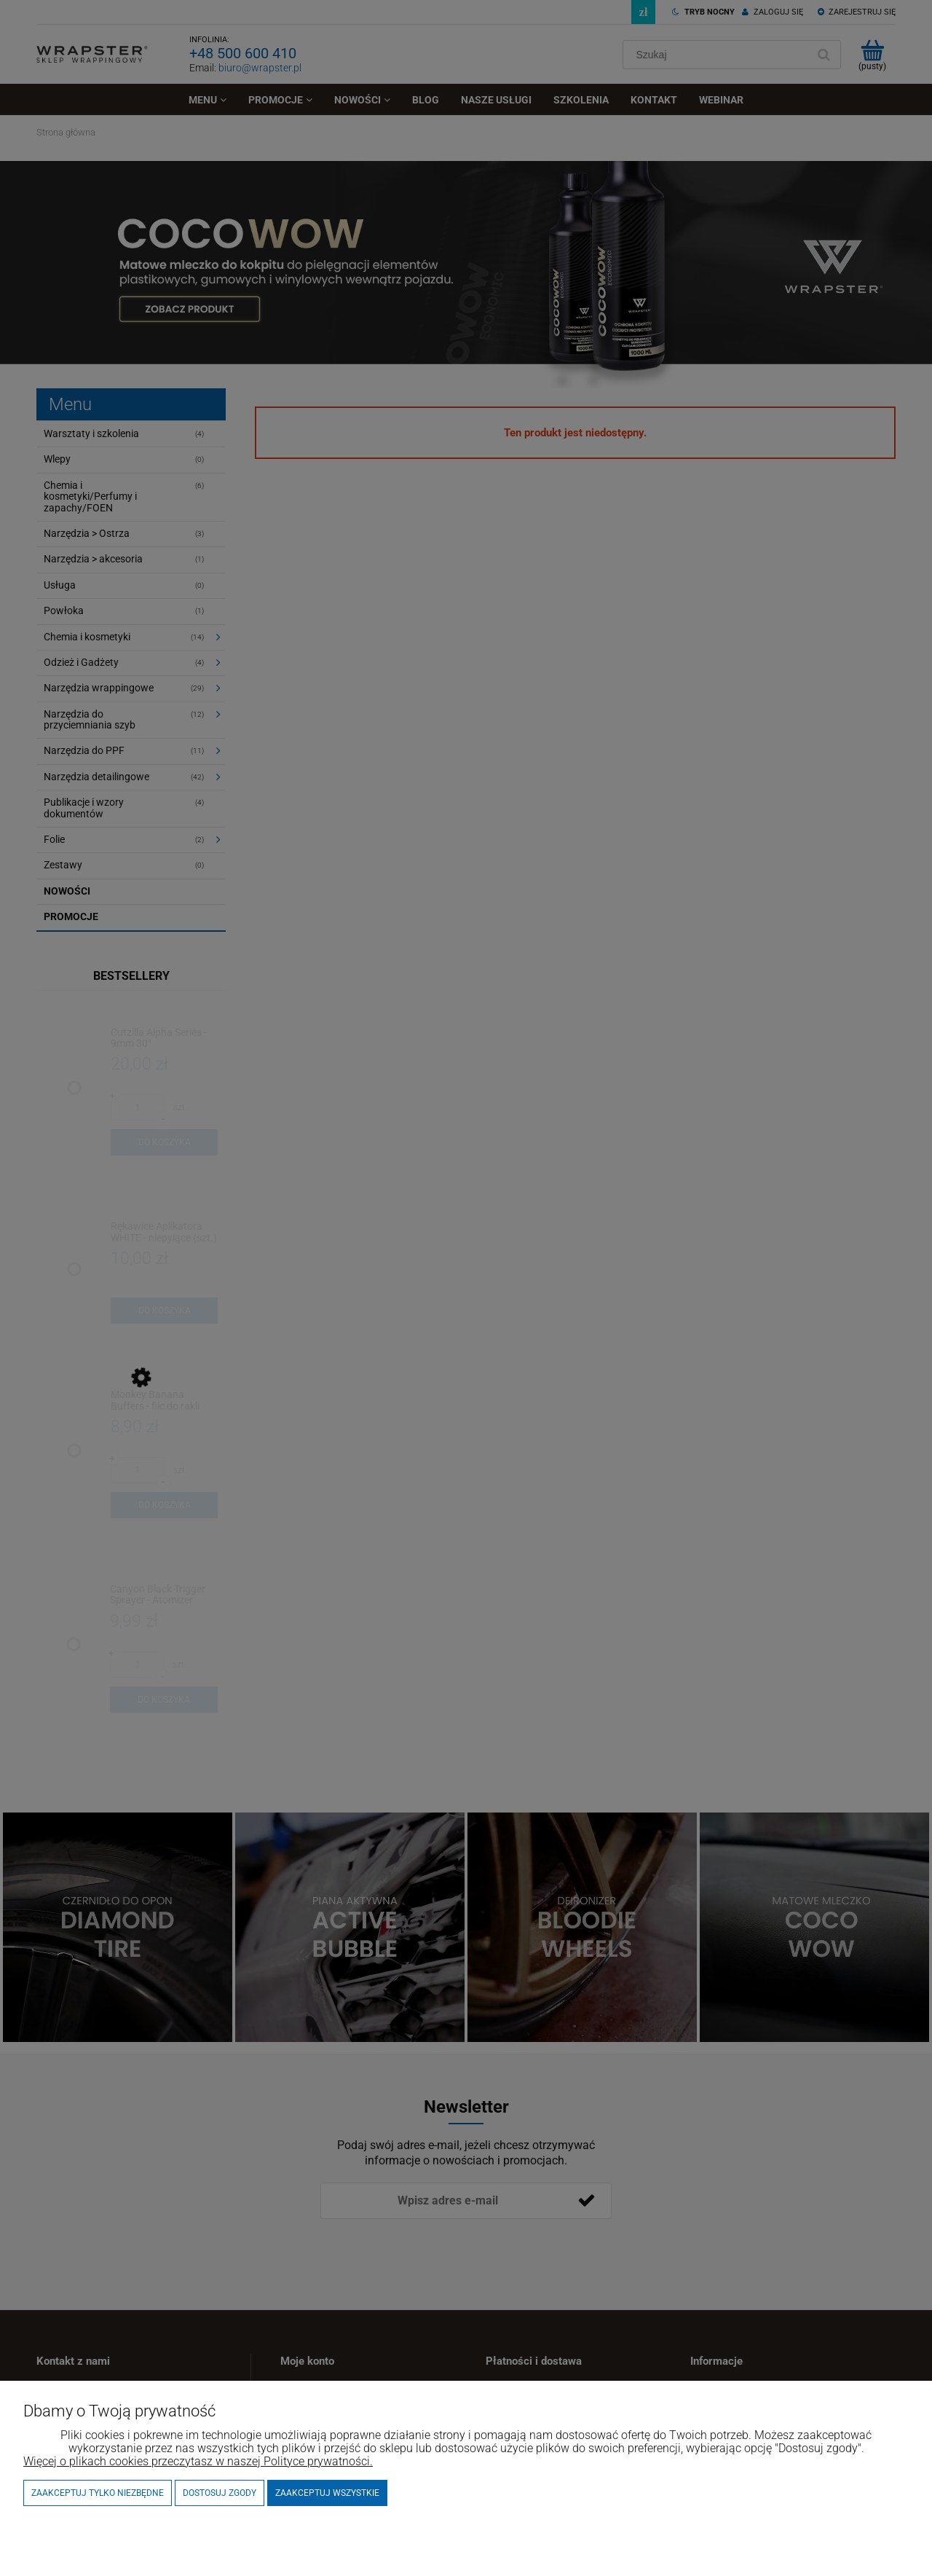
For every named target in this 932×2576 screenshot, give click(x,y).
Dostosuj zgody (219, 2493)
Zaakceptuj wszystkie (327, 2493)
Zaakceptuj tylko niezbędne (97, 2493)
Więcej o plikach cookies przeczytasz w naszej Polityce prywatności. (198, 2461)
